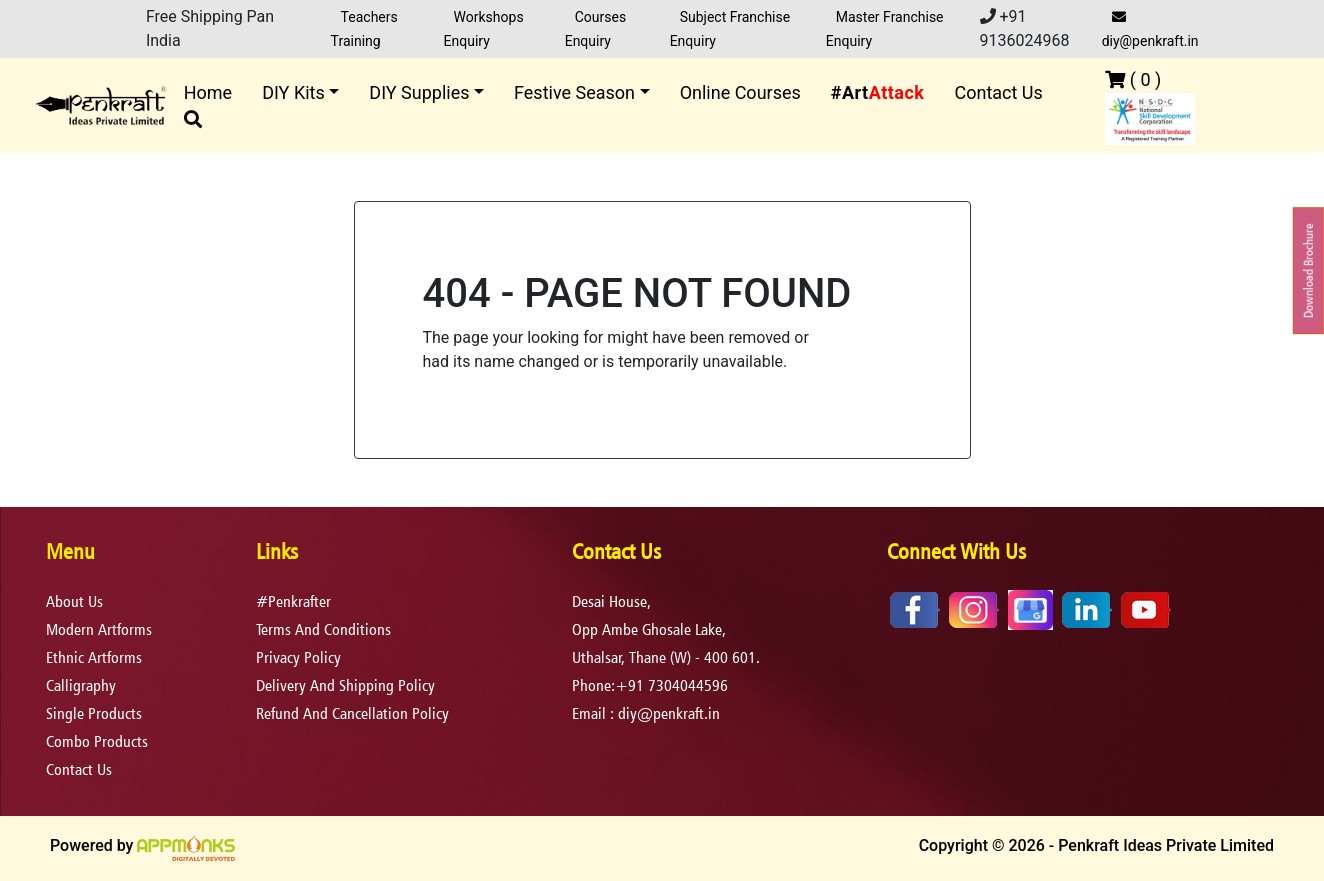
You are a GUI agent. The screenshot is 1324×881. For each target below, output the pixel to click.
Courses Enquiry (595, 29)
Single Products (94, 713)
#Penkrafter (293, 601)
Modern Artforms (99, 629)
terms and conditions (323, 629)
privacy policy (298, 657)
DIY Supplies (419, 92)
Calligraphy (81, 685)
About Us (74, 601)
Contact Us (998, 92)
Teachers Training (364, 29)
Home (208, 92)
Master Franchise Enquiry (885, 29)
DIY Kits (293, 92)
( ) (1133, 79)
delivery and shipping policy (345, 685)
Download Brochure (1308, 270)
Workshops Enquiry (484, 29)
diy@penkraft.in (1150, 29)
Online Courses (740, 92)
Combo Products (97, 741)
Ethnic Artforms (94, 657)
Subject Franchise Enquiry (730, 29)
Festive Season (574, 92)
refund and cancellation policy (352, 713)
